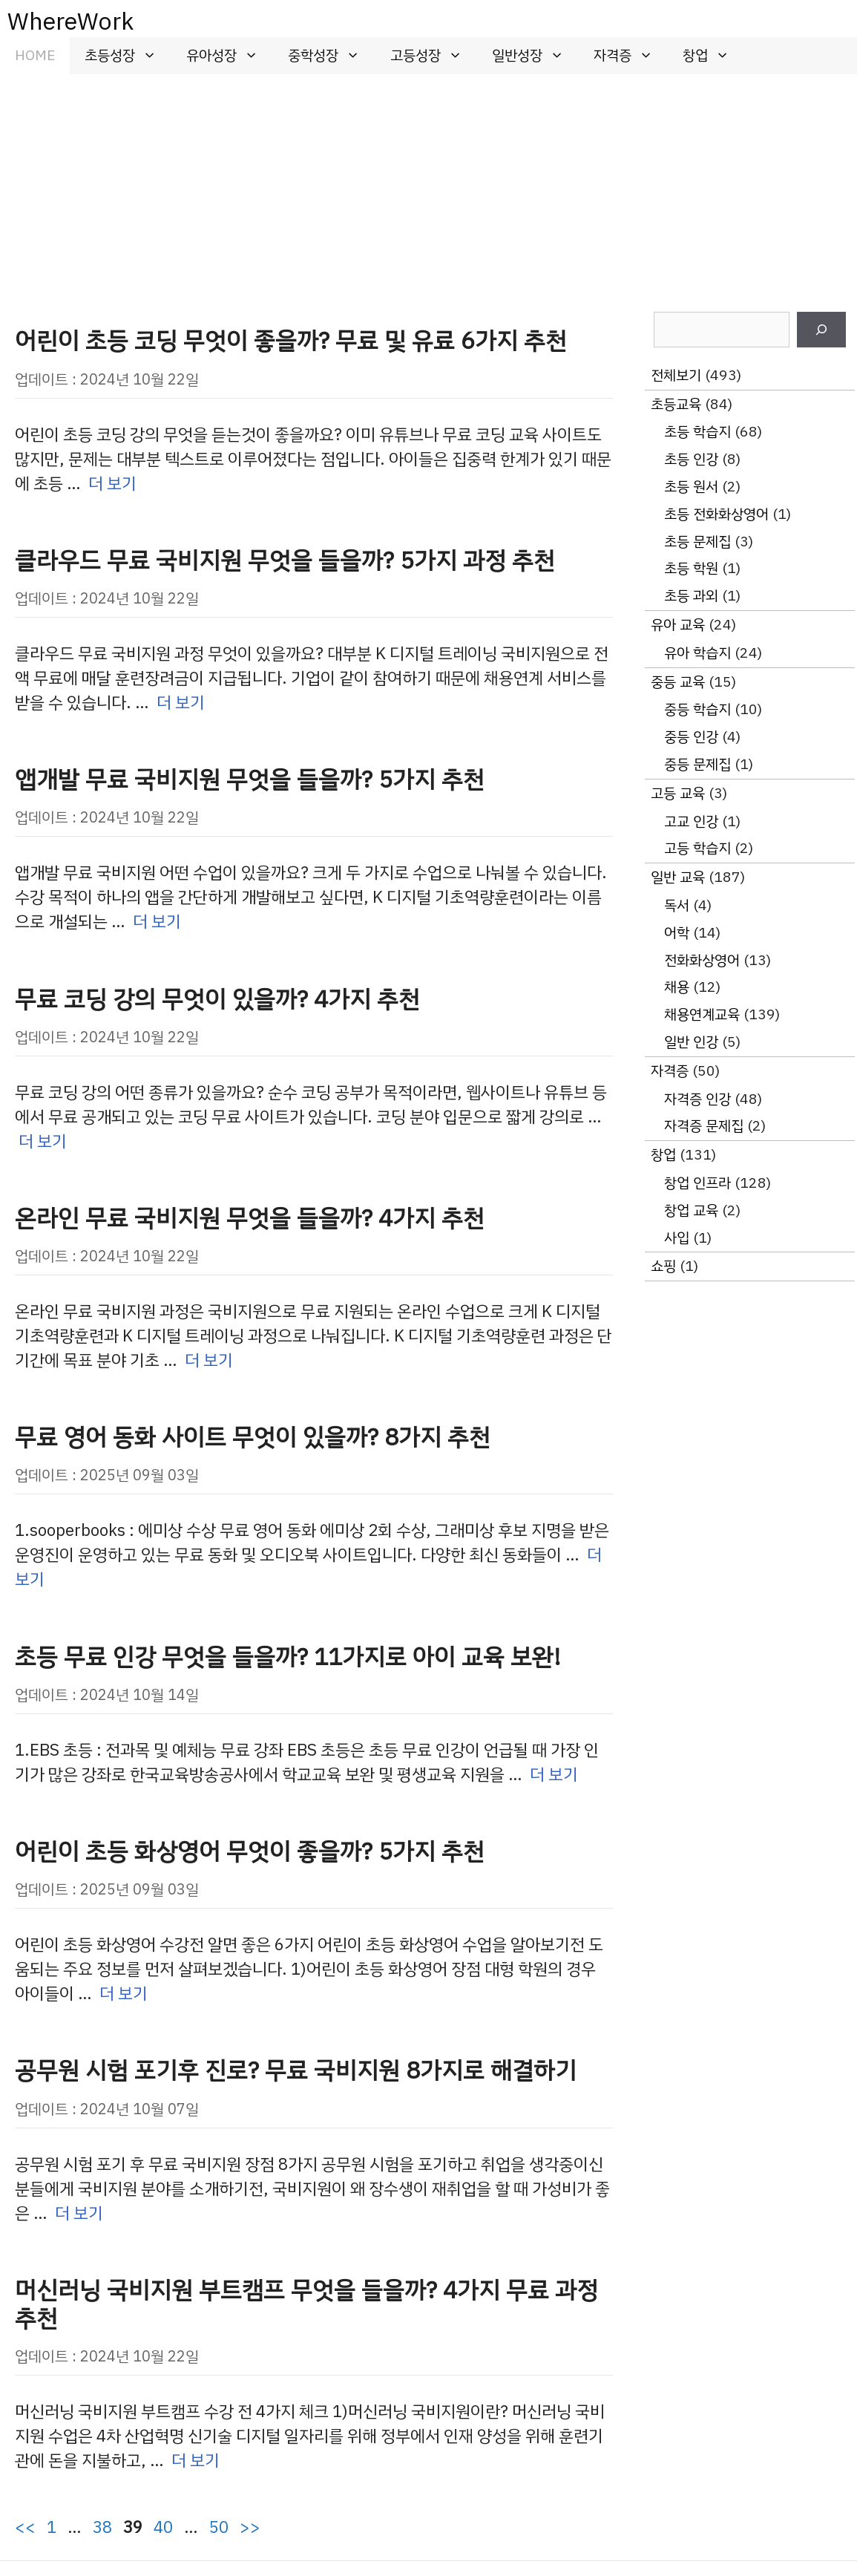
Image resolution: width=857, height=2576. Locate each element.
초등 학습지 (697, 431)
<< (25, 2527)
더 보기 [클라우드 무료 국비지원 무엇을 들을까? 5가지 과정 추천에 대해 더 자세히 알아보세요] (181, 702)
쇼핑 (663, 1266)
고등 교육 (678, 793)
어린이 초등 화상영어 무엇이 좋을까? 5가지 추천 (250, 1851)
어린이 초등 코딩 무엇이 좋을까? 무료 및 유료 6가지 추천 (291, 341)
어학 (676, 933)
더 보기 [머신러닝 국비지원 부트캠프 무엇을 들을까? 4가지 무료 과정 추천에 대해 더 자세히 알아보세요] (195, 2460)
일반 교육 (678, 877)
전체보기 (676, 375)
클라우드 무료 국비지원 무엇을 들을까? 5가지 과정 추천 (285, 560)
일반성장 (535, 55)
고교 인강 (691, 821)
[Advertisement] (428, 186)
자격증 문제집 (703, 1126)
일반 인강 (691, 1042)
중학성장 (331, 55)
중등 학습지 (697, 709)
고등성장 (433, 55)
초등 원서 (691, 486)
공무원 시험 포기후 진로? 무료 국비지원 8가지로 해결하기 (296, 2070)
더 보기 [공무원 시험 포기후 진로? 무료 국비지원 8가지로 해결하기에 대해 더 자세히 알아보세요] (79, 2213)
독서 (676, 905)
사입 (676, 1238)
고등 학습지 (697, 848)
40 (163, 2527)
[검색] (821, 329)
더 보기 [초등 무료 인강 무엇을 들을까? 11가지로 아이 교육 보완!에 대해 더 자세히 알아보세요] (554, 1774)
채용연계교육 (702, 1014)
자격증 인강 (697, 1099)
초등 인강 (691, 459)
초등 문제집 (697, 541)
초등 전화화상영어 (716, 514)
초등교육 (676, 404)
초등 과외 (691, 596)
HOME (35, 55)
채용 (676, 987)
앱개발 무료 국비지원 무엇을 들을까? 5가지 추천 (250, 779)
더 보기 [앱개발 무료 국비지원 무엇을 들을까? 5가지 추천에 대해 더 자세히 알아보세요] (157, 921)
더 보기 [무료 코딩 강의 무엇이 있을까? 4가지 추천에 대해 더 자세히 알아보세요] (43, 1141)
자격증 (631, 55)
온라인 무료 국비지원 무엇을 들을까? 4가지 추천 (250, 1218)
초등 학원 (691, 568)
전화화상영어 (702, 960)
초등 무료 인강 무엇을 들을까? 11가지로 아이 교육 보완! (288, 1657)
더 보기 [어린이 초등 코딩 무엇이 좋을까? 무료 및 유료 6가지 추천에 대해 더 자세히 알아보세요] (112, 483)
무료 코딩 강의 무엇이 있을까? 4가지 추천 (217, 999)
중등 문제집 (697, 764)
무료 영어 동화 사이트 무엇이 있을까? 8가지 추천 (252, 1437)
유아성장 (229, 55)
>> (250, 2527)
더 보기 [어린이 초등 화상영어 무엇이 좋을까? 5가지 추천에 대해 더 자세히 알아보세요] (123, 1993)
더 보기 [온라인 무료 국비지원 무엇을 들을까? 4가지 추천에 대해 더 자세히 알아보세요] (209, 1360)
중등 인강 (691, 737)
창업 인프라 (697, 1183)
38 (102, 2527)
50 (218, 2527)
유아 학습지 (697, 653)
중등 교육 (678, 682)
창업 (713, 55)
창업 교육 (691, 1210)
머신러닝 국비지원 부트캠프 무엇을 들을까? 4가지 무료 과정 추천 (306, 2304)
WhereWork (70, 21)
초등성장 (128, 55)
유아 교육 (678, 624)
